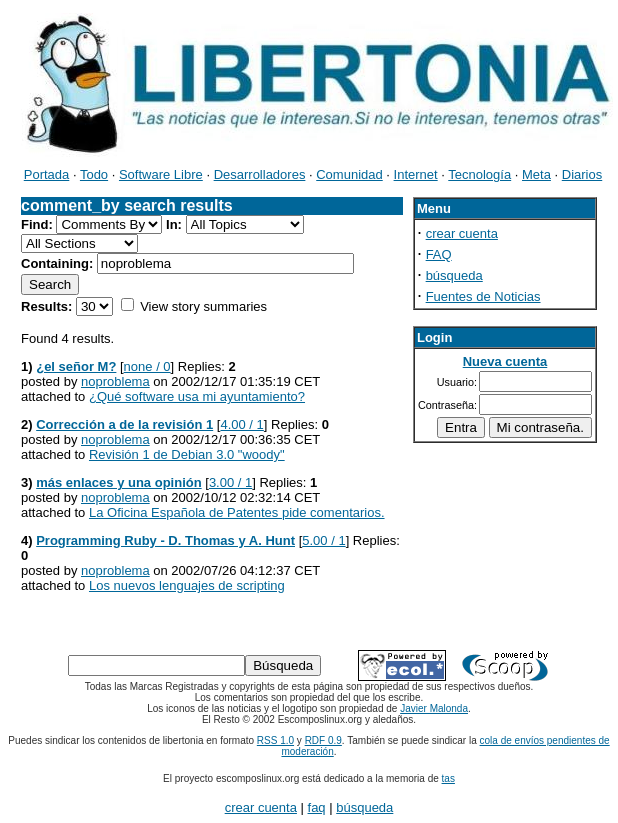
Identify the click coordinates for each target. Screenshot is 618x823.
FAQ (439, 254)
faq (317, 807)
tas (448, 778)
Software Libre (161, 174)
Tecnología (479, 174)
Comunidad (349, 174)
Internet (416, 174)
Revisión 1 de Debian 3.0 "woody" (187, 454)
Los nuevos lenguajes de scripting (187, 585)
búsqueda (454, 275)
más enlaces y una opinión (118, 482)
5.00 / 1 (323, 540)
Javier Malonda (434, 708)
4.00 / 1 (241, 424)
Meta (536, 174)
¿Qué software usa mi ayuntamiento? (197, 396)
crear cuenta (462, 233)
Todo (94, 174)
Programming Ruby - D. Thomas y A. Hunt (165, 540)
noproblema (115, 381)
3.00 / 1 (230, 482)
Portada (47, 174)
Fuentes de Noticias (483, 296)
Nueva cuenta (505, 361)
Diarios (582, 174)
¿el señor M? (76, 366)
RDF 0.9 (323, 740)
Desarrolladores (260, 174)
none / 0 (147, 366)
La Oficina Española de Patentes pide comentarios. (237, 512)
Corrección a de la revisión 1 (124, 424)
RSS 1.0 (275, 740)
